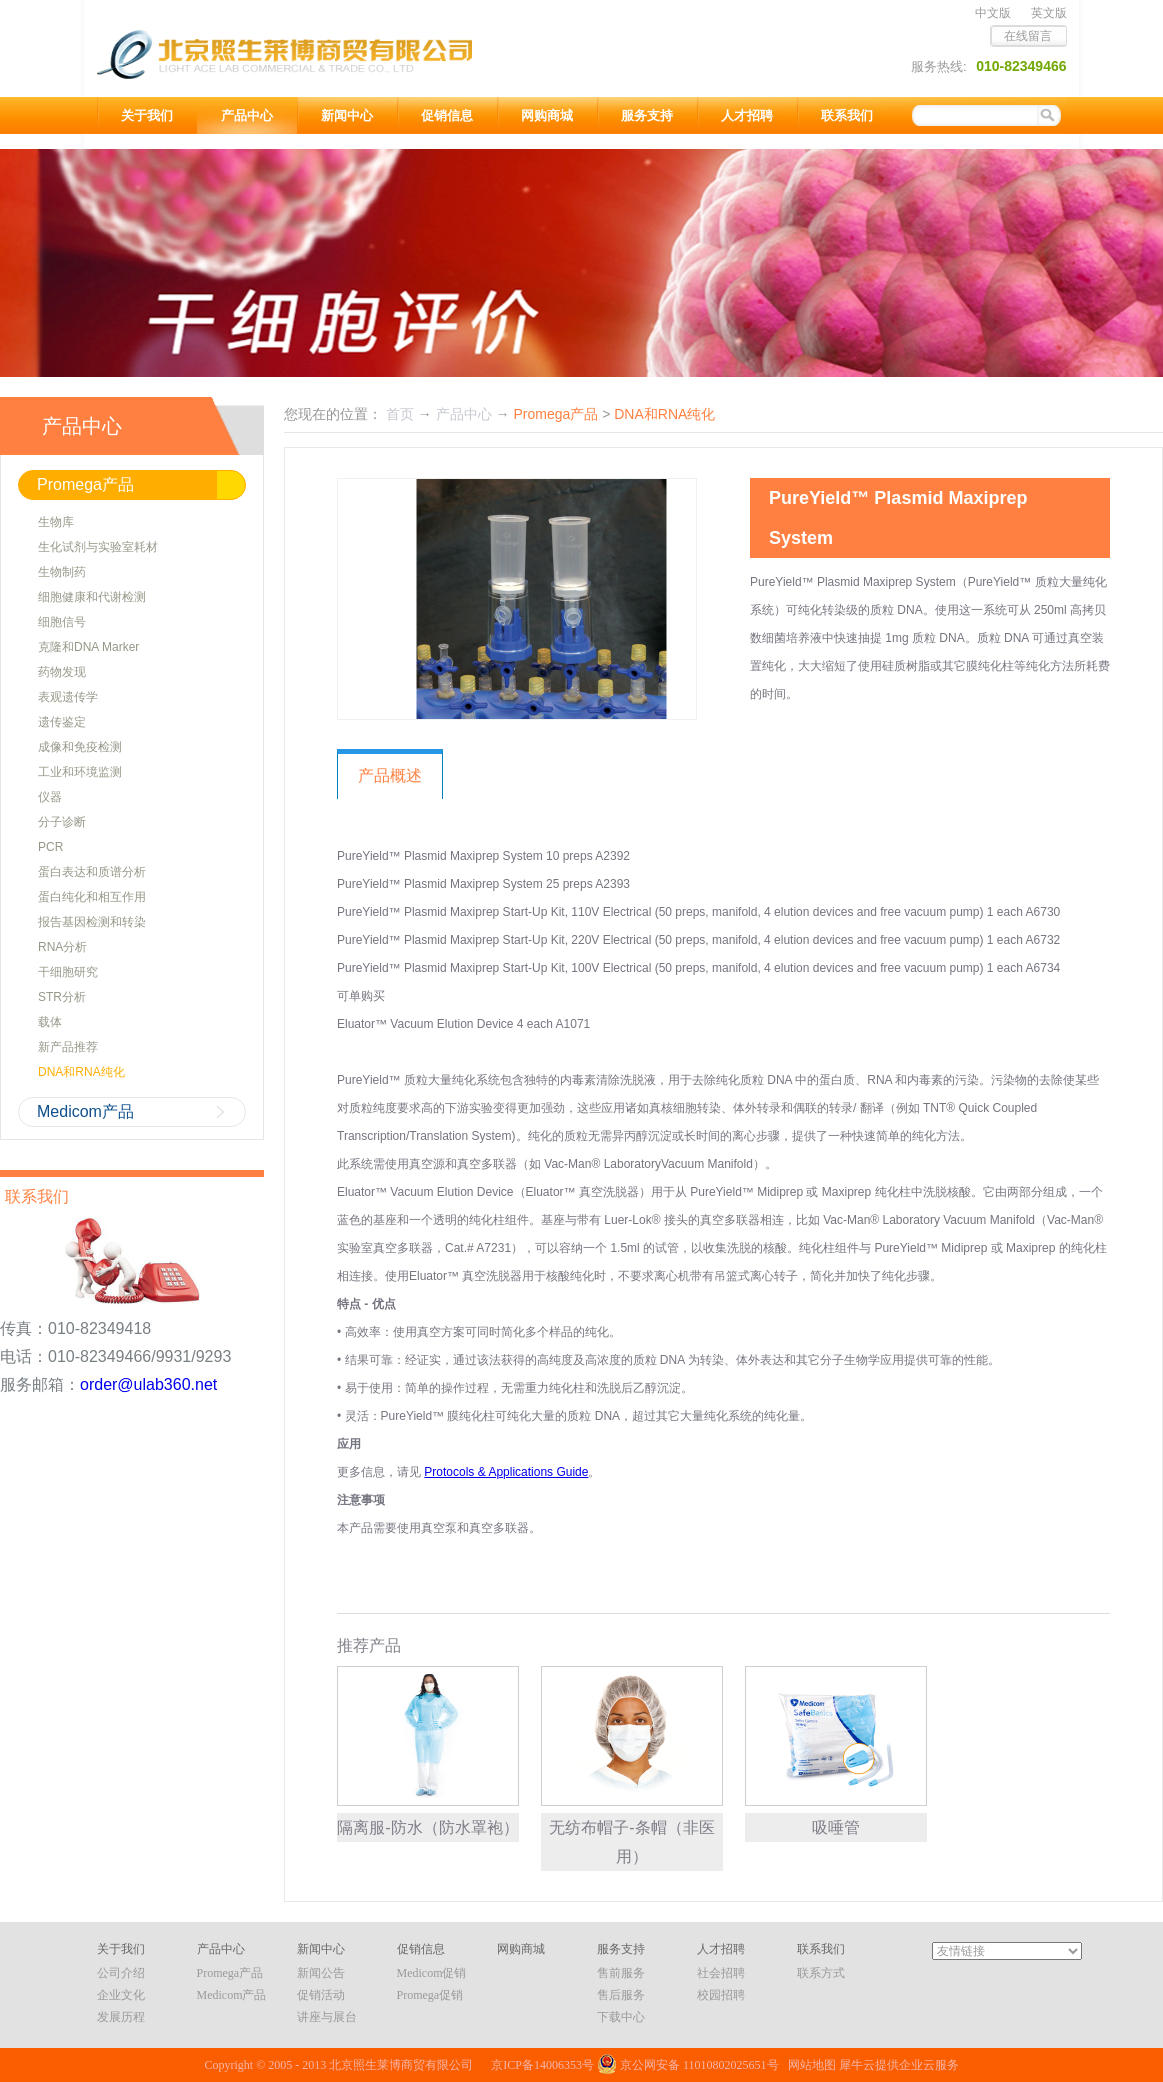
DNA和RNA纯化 (664, 414)
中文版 (993, 13)
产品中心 (464, 414)
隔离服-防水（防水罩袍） (427, 1827)
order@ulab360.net (148, 1384)
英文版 (1049, 13)
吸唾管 (836, 1827)
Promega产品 (555, 414)
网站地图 (809, 2065)
